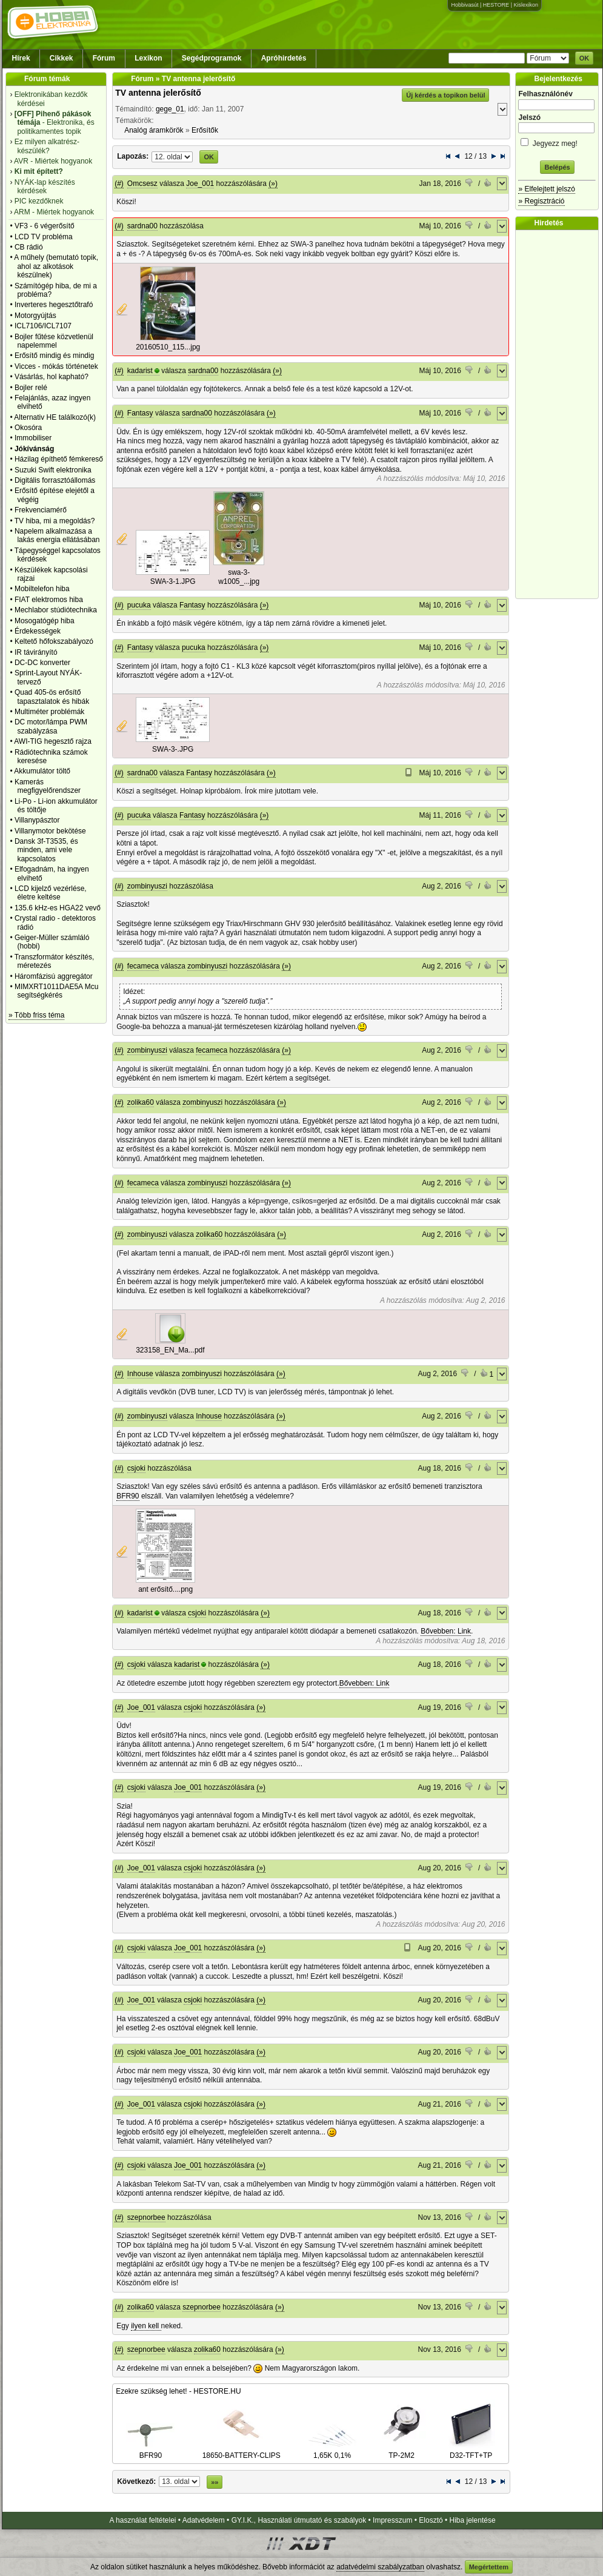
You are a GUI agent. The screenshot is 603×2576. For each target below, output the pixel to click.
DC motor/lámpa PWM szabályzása (51, 726)
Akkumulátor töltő (42, 771)
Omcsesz (142, 183)
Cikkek (61, 58)
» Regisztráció (541, 201)
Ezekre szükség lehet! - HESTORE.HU (178, 2391)
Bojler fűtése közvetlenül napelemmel (54, 341)
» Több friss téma (36, 1015)
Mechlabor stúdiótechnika (56, 610)
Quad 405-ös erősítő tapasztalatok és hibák (52, 696)
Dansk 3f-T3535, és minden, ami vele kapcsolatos (46, 850)
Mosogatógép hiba (45, 621)
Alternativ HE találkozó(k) (55, 417)
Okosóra (28, 427)
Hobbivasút (464, 5)
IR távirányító (36, 652)
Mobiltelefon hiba (42, 588)
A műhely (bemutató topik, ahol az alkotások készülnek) (56, 266)
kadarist (140, 370)
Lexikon (148, 58)
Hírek (21, 58)
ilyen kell (146, 2326)
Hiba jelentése (473, 2520)
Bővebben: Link (446, 1631)
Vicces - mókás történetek (56, 366)
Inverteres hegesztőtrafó (54, 304)
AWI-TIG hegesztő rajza (53, 741)
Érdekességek (38, 631)
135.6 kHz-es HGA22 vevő (58, 908)
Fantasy (140, 413)
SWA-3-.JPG (172, 749)
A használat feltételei (142, 2520)
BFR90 (127, 1496)
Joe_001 (200, 183)
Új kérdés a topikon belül (445, 95)
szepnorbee (146, 2217)
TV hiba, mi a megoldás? (55, 521)
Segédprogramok (212, 58)
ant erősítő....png (165, 1589)
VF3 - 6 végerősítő (45, 226)
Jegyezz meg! (557, 141)
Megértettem (488, 2567)
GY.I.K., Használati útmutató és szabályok (299, 2520)
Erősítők (205, 130)
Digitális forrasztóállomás (55, 480)
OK (584, 58)
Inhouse (140, 1373)
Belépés (557, 167)
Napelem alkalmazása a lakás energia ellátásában (57, 535)
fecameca (143, 966)
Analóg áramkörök (153, 130)
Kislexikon (525, 5)
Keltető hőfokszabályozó (54, 641)
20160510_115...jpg (168, 347)
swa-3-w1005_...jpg (238, 577)
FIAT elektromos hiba (49, 599)
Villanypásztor (37, 820)
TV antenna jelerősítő (158, 93)
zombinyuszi (147, 886)
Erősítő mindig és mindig (54, 355)
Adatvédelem (203, 2520)
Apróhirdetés (284, 58)
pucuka (139, 605)
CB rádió (29, 247)
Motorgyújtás (35, 315)
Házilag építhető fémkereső (59, 459)
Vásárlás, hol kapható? (51, 376)
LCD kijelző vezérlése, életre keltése (51, 892)
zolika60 (140, 1102)
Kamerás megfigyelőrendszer (48, 786)
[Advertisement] (560, 414)
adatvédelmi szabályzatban (380, 2567)
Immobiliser (33, 438)
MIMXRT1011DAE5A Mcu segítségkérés (57, 990)
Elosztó (430, 2520)
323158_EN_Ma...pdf (170, 1350)
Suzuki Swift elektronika (53, 470)
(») (273, 183)
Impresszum (392, 2520)
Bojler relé (31, 387)
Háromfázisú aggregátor (54, 976)
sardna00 (142, 226)
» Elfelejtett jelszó (546, 189)
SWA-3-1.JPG (173, 581)
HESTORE (496, 5)
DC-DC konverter (42, 662)
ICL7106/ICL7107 (43, 326)
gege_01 (170, 109)
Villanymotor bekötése (50, 831)
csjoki (136, 1468)
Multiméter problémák (49, 711)
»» (214, 2482)
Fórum (104, 58)
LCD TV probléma (44, 237)
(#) (119, 183)
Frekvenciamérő (41, 510)
